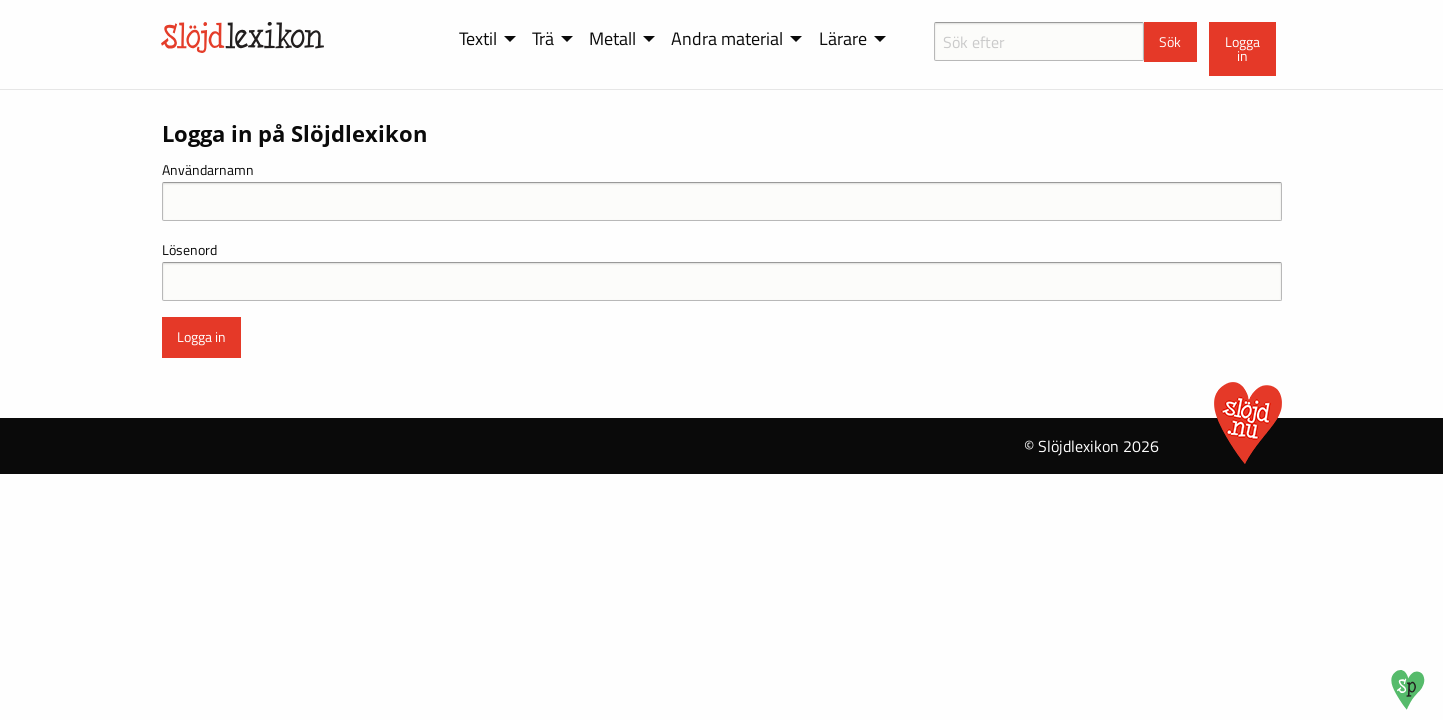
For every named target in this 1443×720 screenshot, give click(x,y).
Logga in (1242, 49)
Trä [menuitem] (543, 38)
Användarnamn (208, 169)
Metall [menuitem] (612, 38)
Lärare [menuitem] (843, 38)
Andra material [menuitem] (727, 38)
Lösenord (189, 249)
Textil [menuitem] (478, 38)
